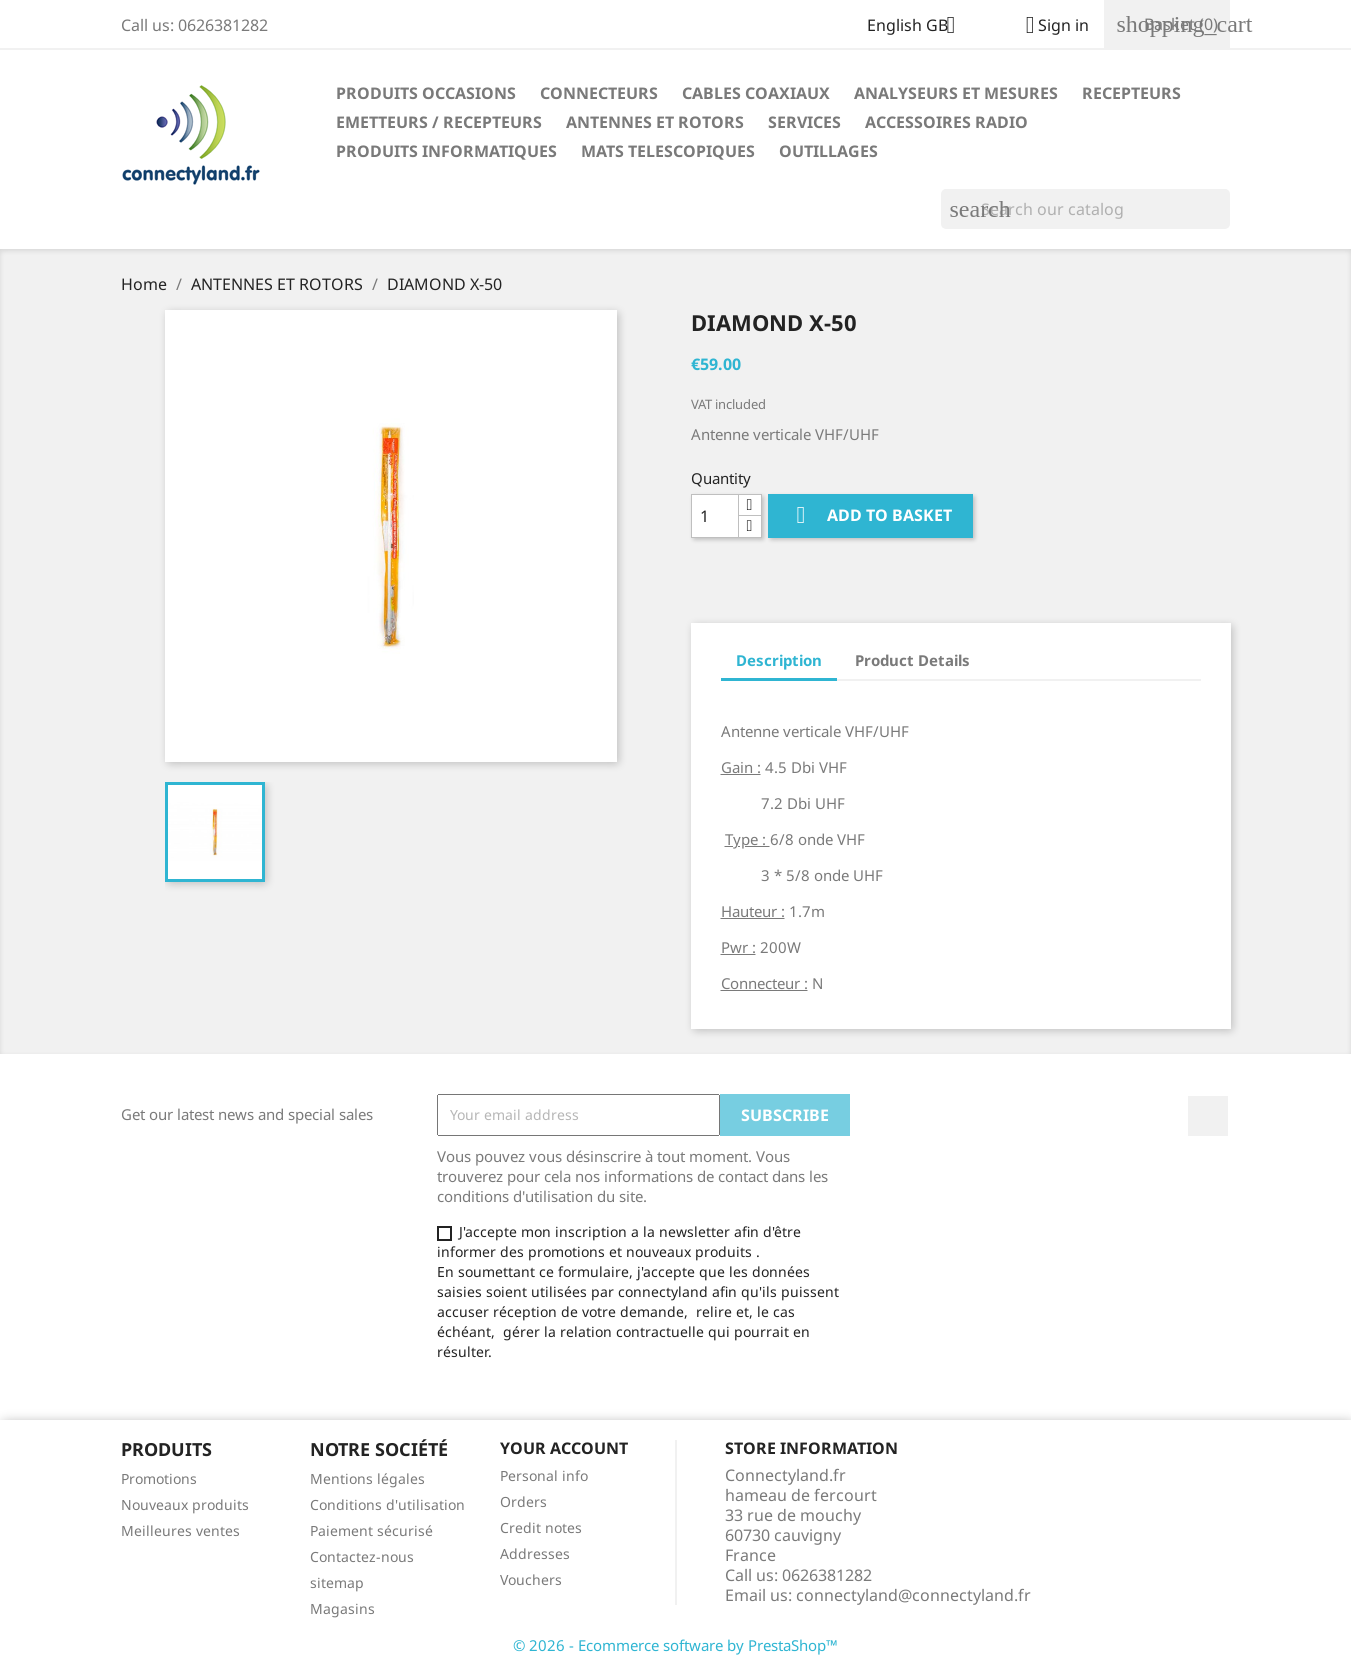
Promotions (159, 1478)
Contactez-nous (362, 1556)
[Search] (1085, 209)
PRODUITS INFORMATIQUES (446, 151)
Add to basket (870, 515)
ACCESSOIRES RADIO (946, 122)
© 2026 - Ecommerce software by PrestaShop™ (675, 1645)
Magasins (342, 1608)
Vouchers (531, 1579)
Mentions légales (367, 1478)
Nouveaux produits (185, 1504)
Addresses (535, 1553)
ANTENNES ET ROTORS (655, 122)
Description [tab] (779, 660)
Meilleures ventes (180, 1530)
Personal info (544, 1475)
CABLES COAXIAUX (756, 93)
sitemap (337, 1582)
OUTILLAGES (828, 151)
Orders (523, 1501)
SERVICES (804, 122)
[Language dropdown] (918, 27)
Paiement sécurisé (371, 1530)
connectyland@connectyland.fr (913, 1595)
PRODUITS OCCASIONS (426, 93)
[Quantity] (715, 516)
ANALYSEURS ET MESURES (956, 93)
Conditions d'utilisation (387, 1504)
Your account (564, 1448)
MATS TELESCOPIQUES (668, 151)
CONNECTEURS (599, 93)
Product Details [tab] (912, 660)
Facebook (1208, 1116)
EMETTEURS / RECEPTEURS (439, 122)
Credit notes (541, 1527)
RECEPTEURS (1131, 93)
